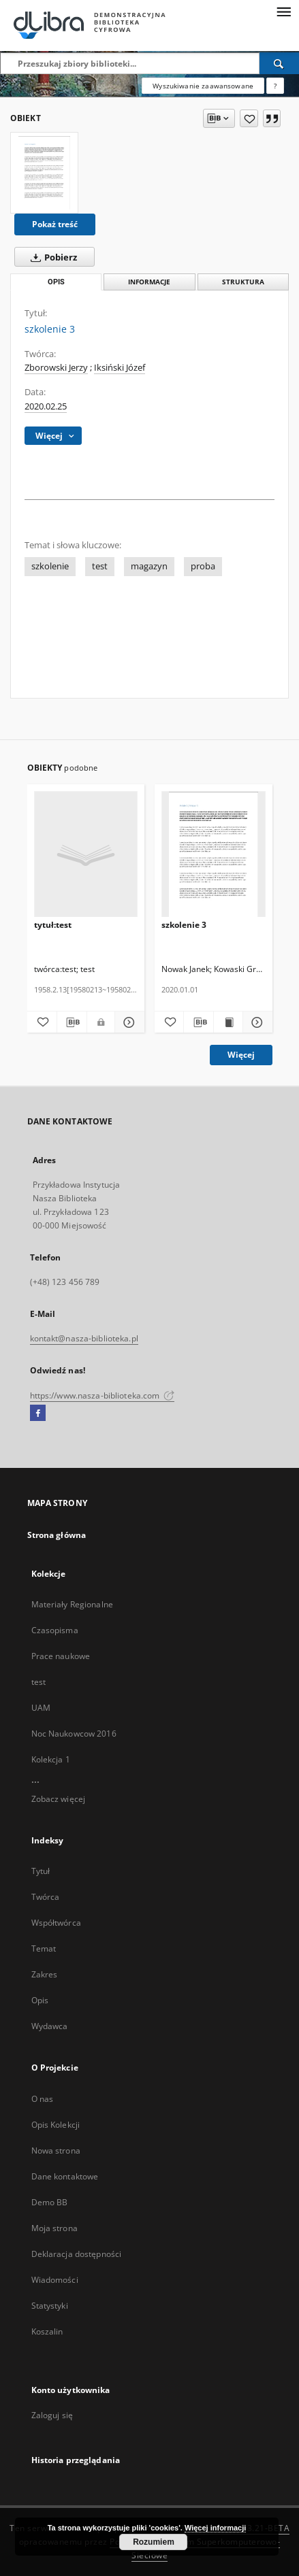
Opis (39, 2000)
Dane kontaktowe (65, 2176)
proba (203, 566)
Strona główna (56, 1535)
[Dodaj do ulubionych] (249, 118)
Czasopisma (54, 1630)
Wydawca (49, 2026)
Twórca (45, 1897)
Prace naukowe (61, 1656)
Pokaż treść (55, 224)
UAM (40, 1707)
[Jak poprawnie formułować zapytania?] (275, 86)
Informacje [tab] (149, 282)
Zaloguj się (52, 2415)
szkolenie (50, 566)
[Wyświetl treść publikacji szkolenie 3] (228, 1022)
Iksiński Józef (119, 367)
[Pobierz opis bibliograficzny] (71, 1022)
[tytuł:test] (86, 855)
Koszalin (47, 2331)
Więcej (241, 1054)
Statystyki (49, 2305)
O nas (42, 2099)
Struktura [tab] (243, 282)
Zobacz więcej (58, 1799)
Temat (44, 1948)
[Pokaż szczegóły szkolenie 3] (255, 1022)
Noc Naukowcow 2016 (73, 1733)
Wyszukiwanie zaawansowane (203, 85)
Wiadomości (54, 2280)
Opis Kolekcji (55, 2124)
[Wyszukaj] (279, 63)
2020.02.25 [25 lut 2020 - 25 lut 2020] (46, 406)
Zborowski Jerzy (56, 367)
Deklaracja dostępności (76, 2254)
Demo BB (49, 2202)
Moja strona (54, 2228)
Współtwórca (56, 1922)
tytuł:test (53, 925)
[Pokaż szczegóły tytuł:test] (127, 1022)
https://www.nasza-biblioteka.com (102, 1395)
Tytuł (40, 1871)
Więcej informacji (215, 2528)
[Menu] (283, 11)
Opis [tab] (56, 282)
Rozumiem (153, 2542)
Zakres (44, 1974)
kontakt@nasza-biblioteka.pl (84, 1338)
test (100, 566)
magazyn (149, 566)
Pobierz (51, 257)
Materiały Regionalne (72, 1604)
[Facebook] (38, 1413)
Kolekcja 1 (50, 1759)
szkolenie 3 (183, 925)
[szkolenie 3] (44, 173)
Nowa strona (55, 2150)
